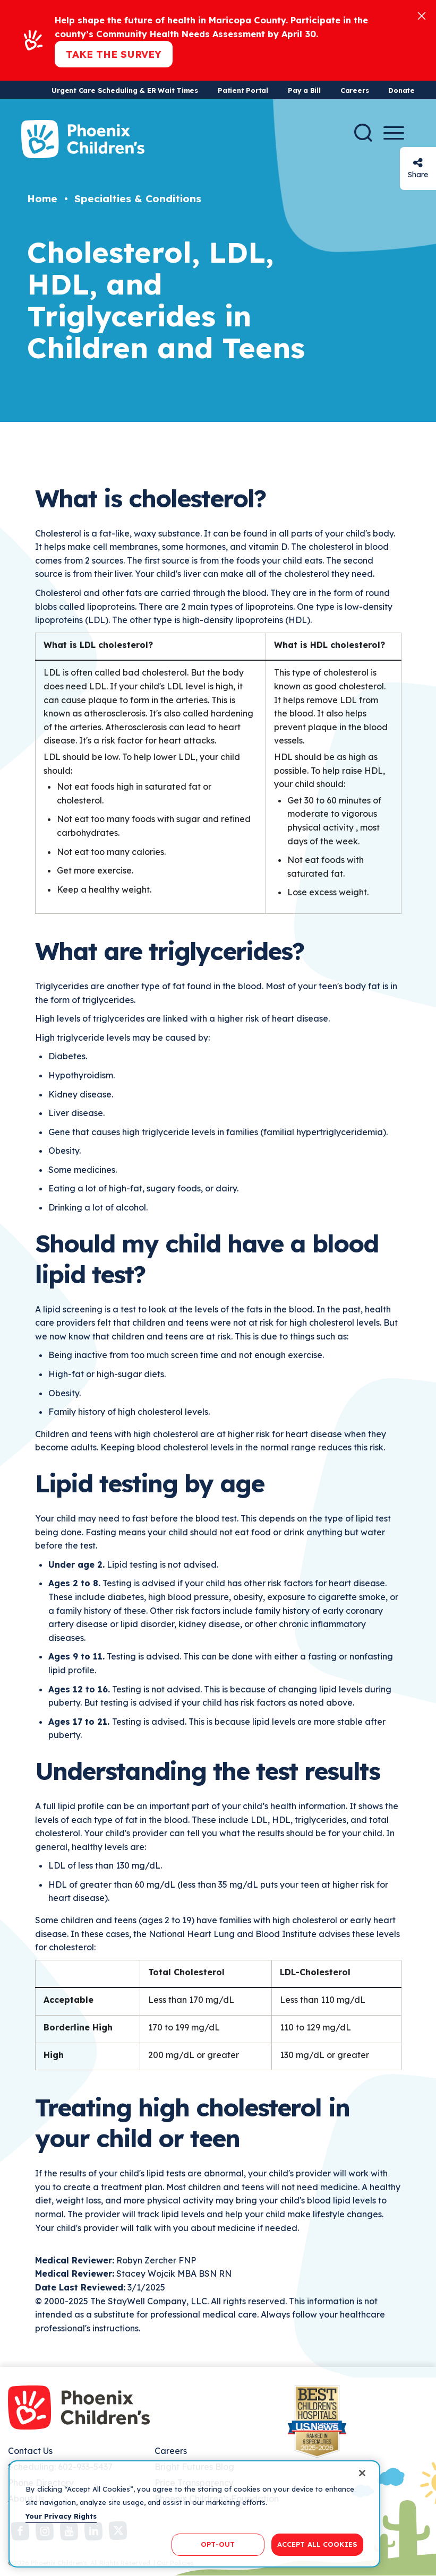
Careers (354, 90)
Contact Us (30, 2450)
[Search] (363, 132)
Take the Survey (113, 54)
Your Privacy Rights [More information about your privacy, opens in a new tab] (61, 2516)
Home (42, 198)
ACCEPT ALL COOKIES (317, 2544)
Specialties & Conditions (137, 198)
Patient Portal (243, 90)
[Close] (421, 15)
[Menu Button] (393, 133)
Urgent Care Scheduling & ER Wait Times (125, 90)
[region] (194, 2514)
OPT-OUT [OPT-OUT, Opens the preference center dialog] (218, 2544)
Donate (401, 90)
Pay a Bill (304, 90)
